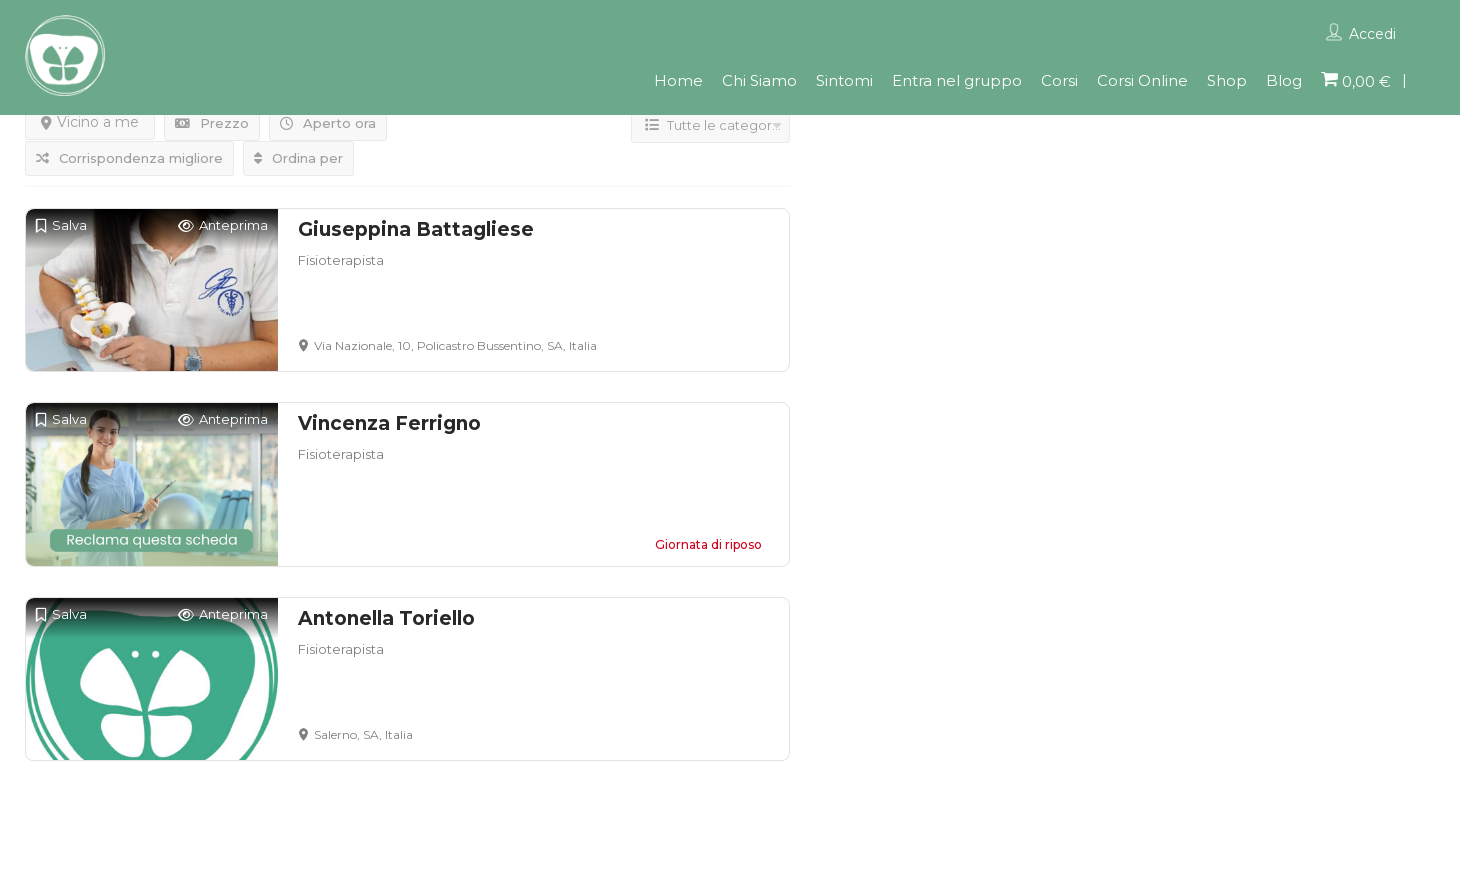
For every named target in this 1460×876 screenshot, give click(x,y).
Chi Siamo (759, 80)
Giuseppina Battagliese (416, 229)
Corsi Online (1142, 80)
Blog (1284, 80)
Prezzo (212, 123)
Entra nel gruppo (957, 80)
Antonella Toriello (386, 618)
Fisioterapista (341, 260)
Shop (1227, 80)
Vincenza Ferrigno (389, 423)
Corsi (1059, 80)
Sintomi (844, 80)
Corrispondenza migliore (129, 158)
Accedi (1372, 34)
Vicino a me (90, 122)
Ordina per (298, 158)
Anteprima (223, 225)
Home (678, 80)
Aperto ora (328, 123)
